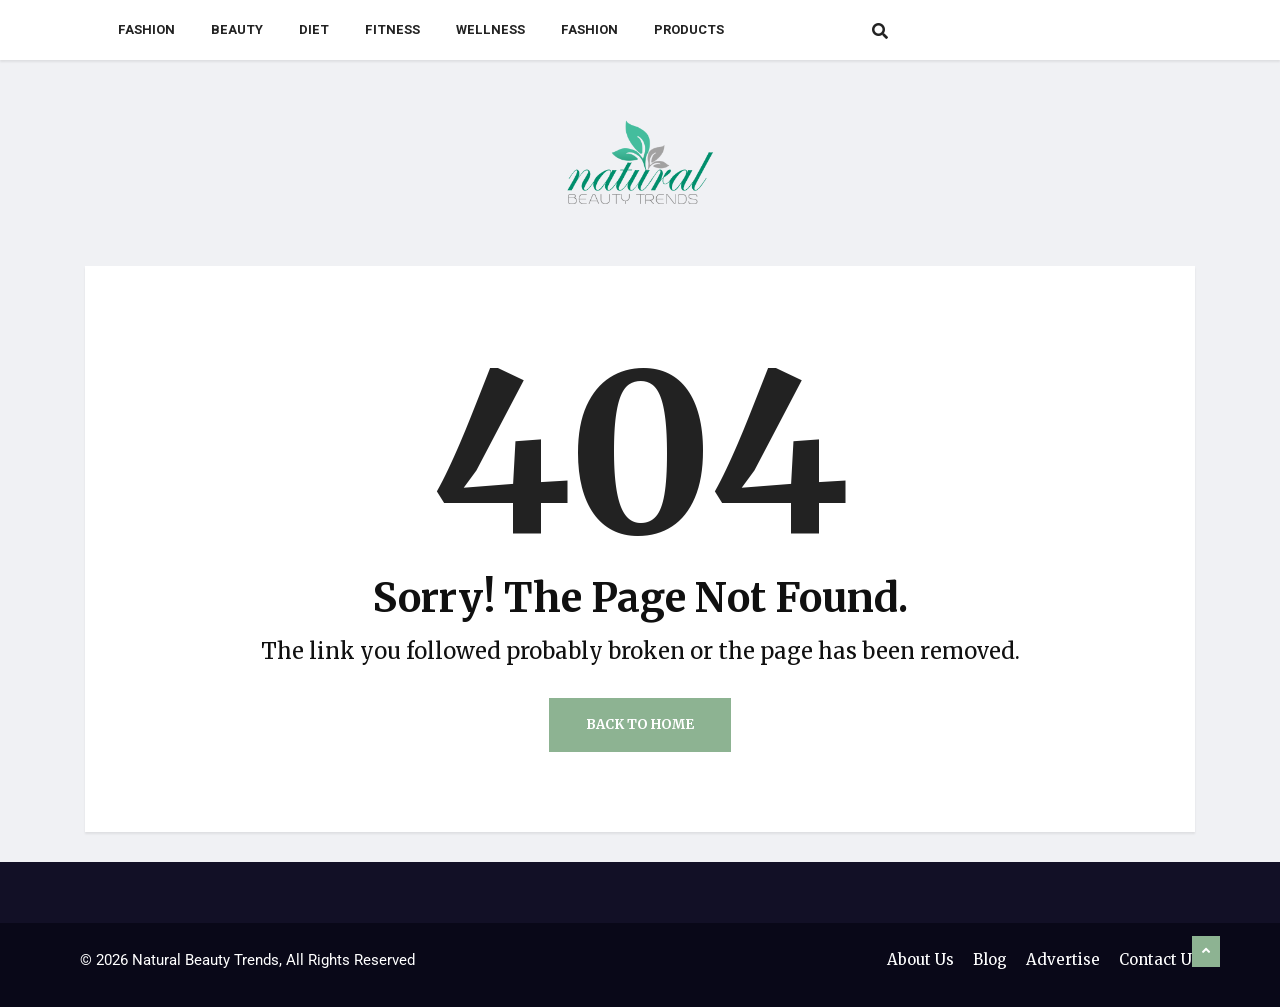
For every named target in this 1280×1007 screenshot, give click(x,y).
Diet (314, 29)
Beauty (237, 29)
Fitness (392, 29)
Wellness (490, 29)
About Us (920, 959)
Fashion (146, 29)
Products (689, 29)
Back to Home (640, 724)
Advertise (1063, 959)
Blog (990, 959)
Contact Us (1159, 959)
